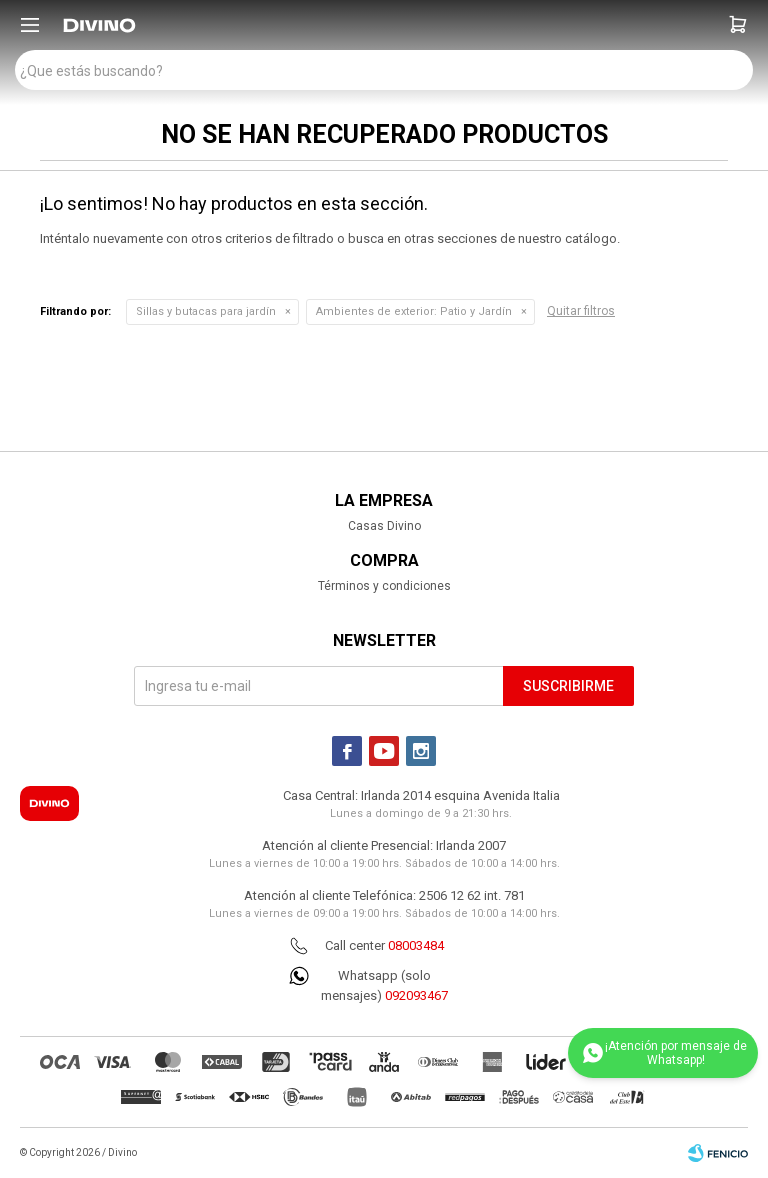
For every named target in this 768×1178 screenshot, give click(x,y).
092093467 (416, 995)
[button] (738, 25)
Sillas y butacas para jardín (206, 311)
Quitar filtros (581, 311)
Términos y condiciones (384, 586)
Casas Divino (384, 526)
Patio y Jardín (414, 311)
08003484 (416, 945)
